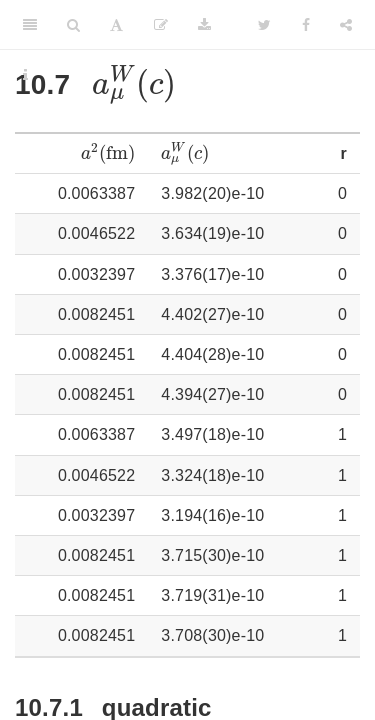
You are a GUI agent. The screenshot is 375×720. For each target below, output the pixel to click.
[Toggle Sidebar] (30, 25)
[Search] (73, 25)
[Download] (204, 25)
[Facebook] (306, 25)
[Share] (346, 25)
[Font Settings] (116, 25)
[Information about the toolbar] (25, 75)
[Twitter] (264, 25)
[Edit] (161, 25)
